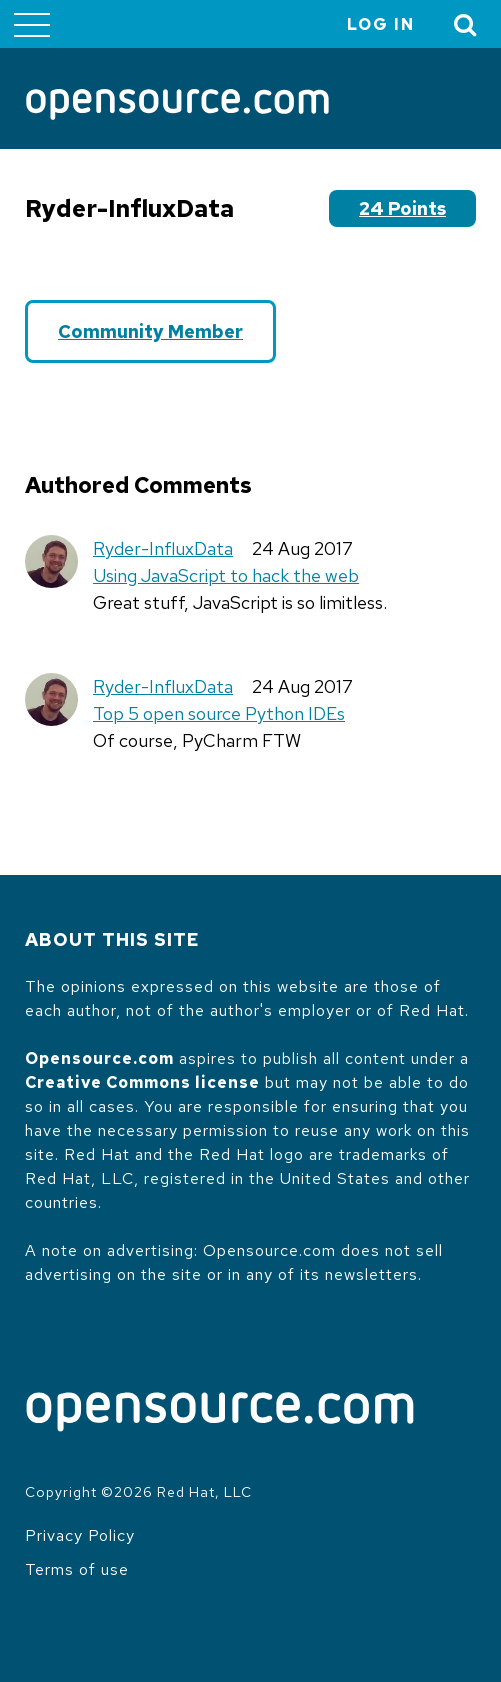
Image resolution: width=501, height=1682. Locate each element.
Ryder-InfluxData (163, 548)
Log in (381, 24)
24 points (402, 208)
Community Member (150, 331)
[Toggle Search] (466, 24)
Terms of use (77, 1569)
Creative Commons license (142, 1082)
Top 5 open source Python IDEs (219, 713)
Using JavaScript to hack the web (226, 575)
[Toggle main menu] (32, 24)
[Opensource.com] (177, 106)
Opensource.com (99, 1058)
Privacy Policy (80, 1535)
